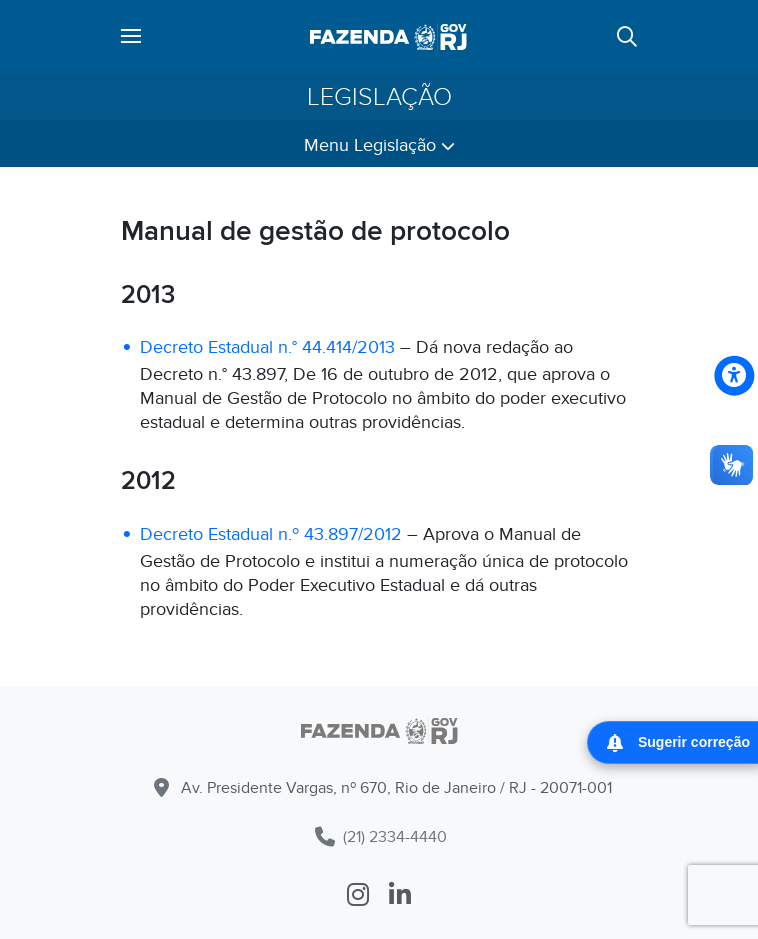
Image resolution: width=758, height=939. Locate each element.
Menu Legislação (379, 145)
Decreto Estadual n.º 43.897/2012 (271, 534)
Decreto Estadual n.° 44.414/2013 (267, 347)
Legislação (379, 97)
